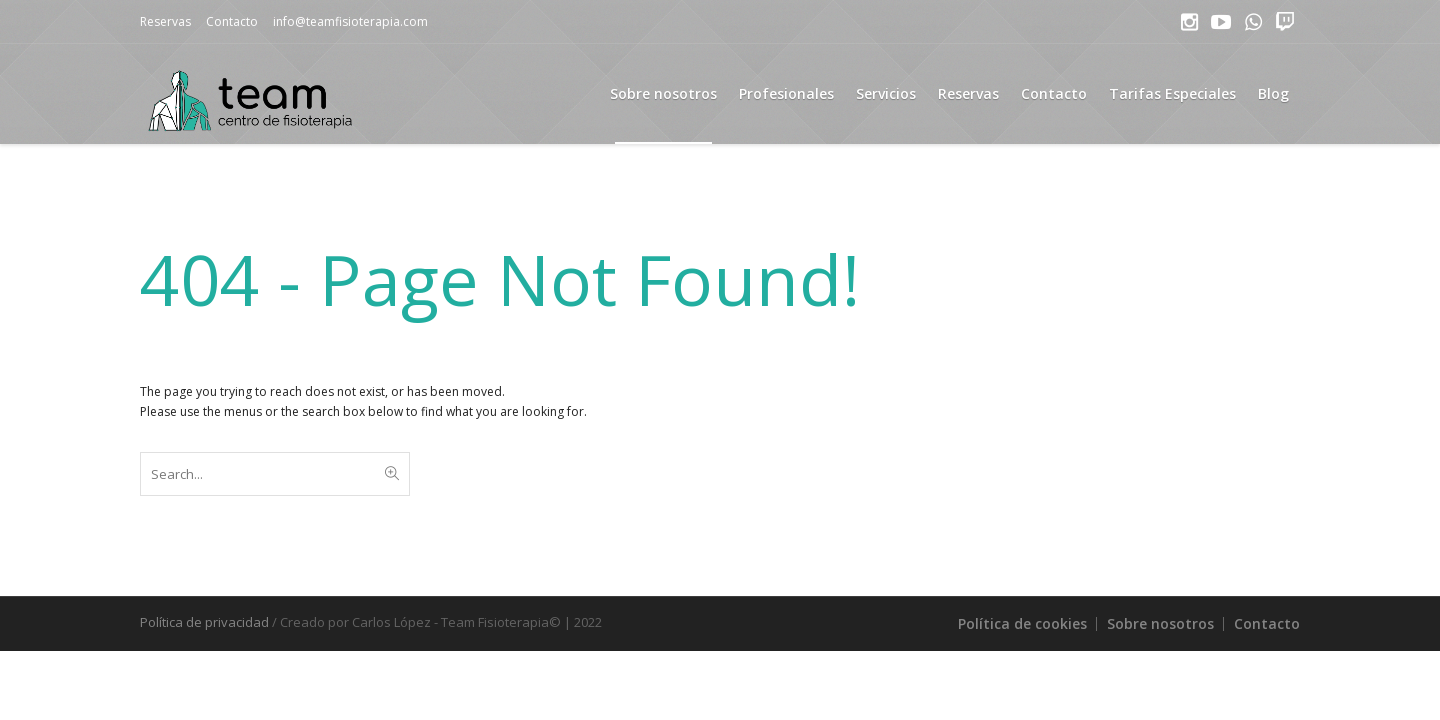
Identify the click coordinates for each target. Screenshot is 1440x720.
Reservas (165, 21)
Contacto (232, 21)
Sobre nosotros (1160, 623)
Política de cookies (1022, 623)
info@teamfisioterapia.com (350, 21)
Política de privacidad (204, 622)
